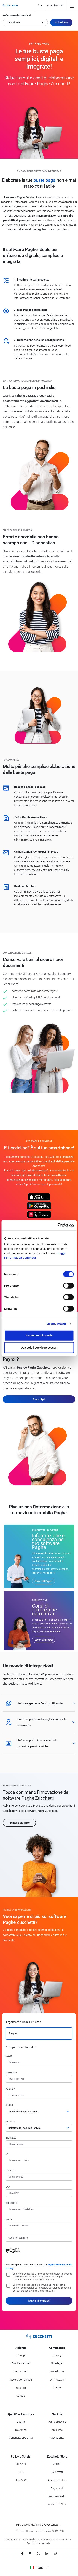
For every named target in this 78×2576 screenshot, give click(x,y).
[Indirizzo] (39, 2144)
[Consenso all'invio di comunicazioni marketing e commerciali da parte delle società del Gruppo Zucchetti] (8, 2275)
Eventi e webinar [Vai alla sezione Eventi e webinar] (21, 2363)
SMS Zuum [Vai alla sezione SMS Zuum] (21, 2479)
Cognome (11, 2072)
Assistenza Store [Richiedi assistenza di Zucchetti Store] (57, 2480)
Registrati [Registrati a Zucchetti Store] (57, 2471)
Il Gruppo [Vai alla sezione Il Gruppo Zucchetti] (21, 2355)
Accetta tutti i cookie (39, 1335)
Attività (10, 2121)
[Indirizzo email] (39, 2225)
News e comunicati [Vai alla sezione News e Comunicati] (21, 2379)
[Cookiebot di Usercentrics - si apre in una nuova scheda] (57, 1225)
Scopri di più (39, 1399)
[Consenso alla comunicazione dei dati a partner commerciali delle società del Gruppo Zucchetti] (8, 2286)
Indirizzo (11, 2138)
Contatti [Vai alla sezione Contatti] (21, 2387)
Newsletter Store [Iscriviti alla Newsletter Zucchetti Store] (57, 2504)
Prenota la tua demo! (19, 1822)
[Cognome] (39, 2079)
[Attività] (39, 2128)
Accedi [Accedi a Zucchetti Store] (57, 2463)
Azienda (10, 2089)
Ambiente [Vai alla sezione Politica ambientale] (57, 2429)
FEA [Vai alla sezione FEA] (21, 2471)
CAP (8, 2187)
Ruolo (9, 2105)
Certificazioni (57, 2379)
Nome (9, 2056)
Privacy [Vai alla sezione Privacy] (57, 2355)
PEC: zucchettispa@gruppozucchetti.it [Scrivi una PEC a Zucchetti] (38, 2524)
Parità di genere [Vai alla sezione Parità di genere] (57, 2421)
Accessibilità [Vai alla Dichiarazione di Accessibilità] (57, 2437)
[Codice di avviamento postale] (39, 2193)
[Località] (39, 2177)
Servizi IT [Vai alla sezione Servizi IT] (21, 2463)
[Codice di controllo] (39, 2238)
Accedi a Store (55, 5)
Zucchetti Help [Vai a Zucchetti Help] (57, 2496)
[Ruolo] (39, 2111)
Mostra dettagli (56, 1323)
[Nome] (39, 2062)
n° (7, 2154)
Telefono (11, 2203)
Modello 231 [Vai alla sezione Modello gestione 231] (57, 2371)
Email (9, 2219)
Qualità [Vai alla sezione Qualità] (21, 2421)
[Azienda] (39, 2095)
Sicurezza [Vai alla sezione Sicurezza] (20, 2429)
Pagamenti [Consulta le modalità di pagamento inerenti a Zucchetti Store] (57, 2488)
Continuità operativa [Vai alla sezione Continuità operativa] (21, 2437)
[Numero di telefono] (39, 2209)
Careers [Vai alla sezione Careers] (20, 2395)
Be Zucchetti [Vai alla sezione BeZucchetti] (21, 2371)
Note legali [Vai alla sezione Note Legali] (57, 2363)
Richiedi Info (61, 22)
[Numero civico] (39, 2160)
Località (11, 2170)
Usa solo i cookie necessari (39, 1347)
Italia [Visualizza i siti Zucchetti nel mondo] (39, 2568)
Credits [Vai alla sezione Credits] (57, 2387)
